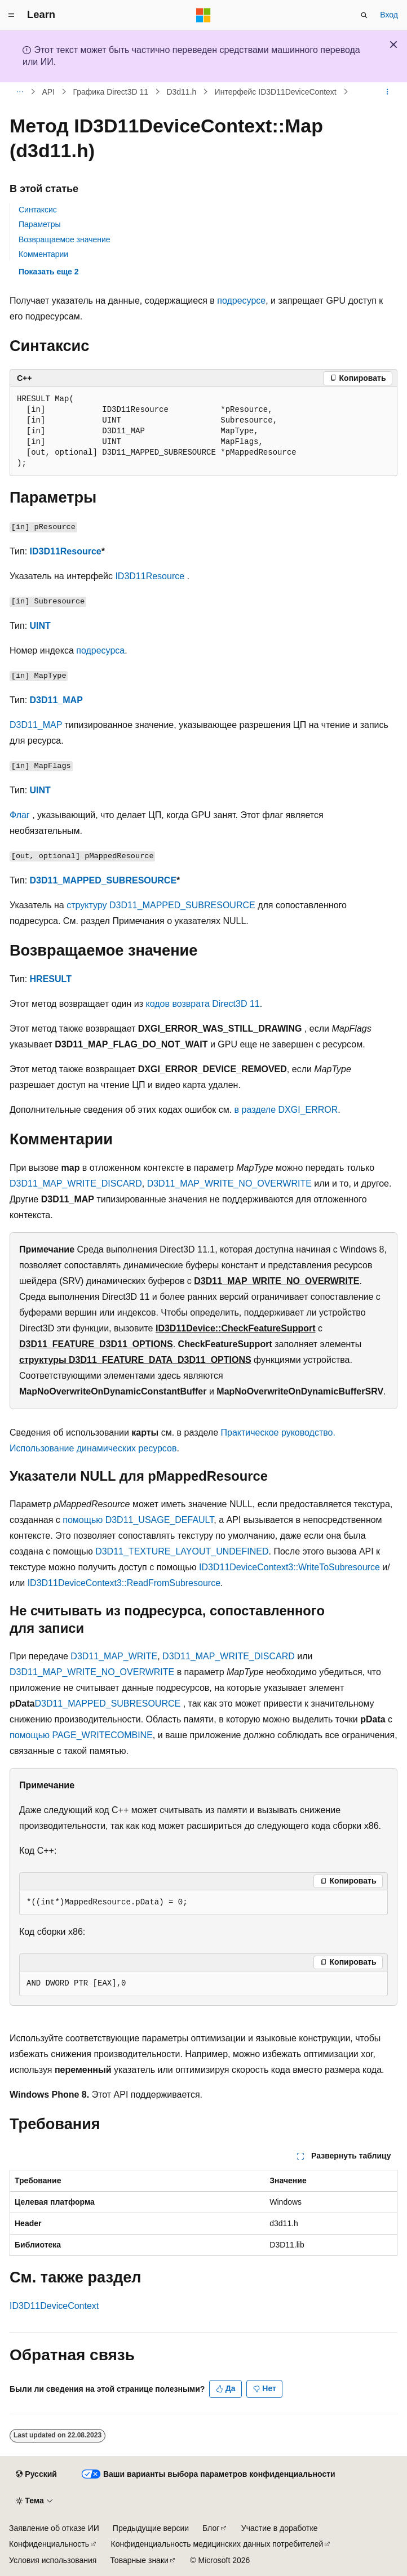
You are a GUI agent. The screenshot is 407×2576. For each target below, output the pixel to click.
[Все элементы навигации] (19, 92)
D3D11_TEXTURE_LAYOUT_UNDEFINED (181, 1551)
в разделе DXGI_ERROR (286, 1109)
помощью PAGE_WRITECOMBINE (81, 1735)
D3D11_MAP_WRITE (113, 1656)
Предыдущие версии (151, 2528)
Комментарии (43, 254)
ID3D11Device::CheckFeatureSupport (236, 1328)
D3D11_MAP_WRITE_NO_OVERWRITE (229, 1183)
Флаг (20, 815)
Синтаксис (38, 209)
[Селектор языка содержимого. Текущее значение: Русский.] (36, 2475)
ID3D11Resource (65, 551)
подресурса (100, 650)
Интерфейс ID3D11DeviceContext (276, 91)
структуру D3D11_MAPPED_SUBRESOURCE (161, 905)
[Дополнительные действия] (387, 92)
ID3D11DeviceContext (54, 2306)
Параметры (40, 224)
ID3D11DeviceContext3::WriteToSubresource (289, 1567)
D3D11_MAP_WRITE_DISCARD (76, 1183)
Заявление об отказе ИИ (54, 2528)
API (48, 91)
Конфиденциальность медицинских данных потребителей (217, 2543)
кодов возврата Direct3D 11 (203, 1004)
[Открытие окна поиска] (364, 15)
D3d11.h (181, 91)
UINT (40, 625)
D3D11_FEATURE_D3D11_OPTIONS (96, 1344)
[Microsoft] (203, 15)
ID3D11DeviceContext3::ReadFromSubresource (124, 1583)
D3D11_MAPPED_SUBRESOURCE (103, 880)
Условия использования (52, 2560)
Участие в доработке (279, 2528)
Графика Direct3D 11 (110, 91)
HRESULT (51, 979)
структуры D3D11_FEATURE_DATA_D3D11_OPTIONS (135, 1360)
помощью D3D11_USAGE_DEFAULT (138, 1520)
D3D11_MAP (56, 700)
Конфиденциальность (49, 2543)
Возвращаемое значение (64, 239)
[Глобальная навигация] (11, 15)
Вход (389, 14)
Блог (210, 2528)
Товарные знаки (139, 2560)
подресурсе (241, 300)
